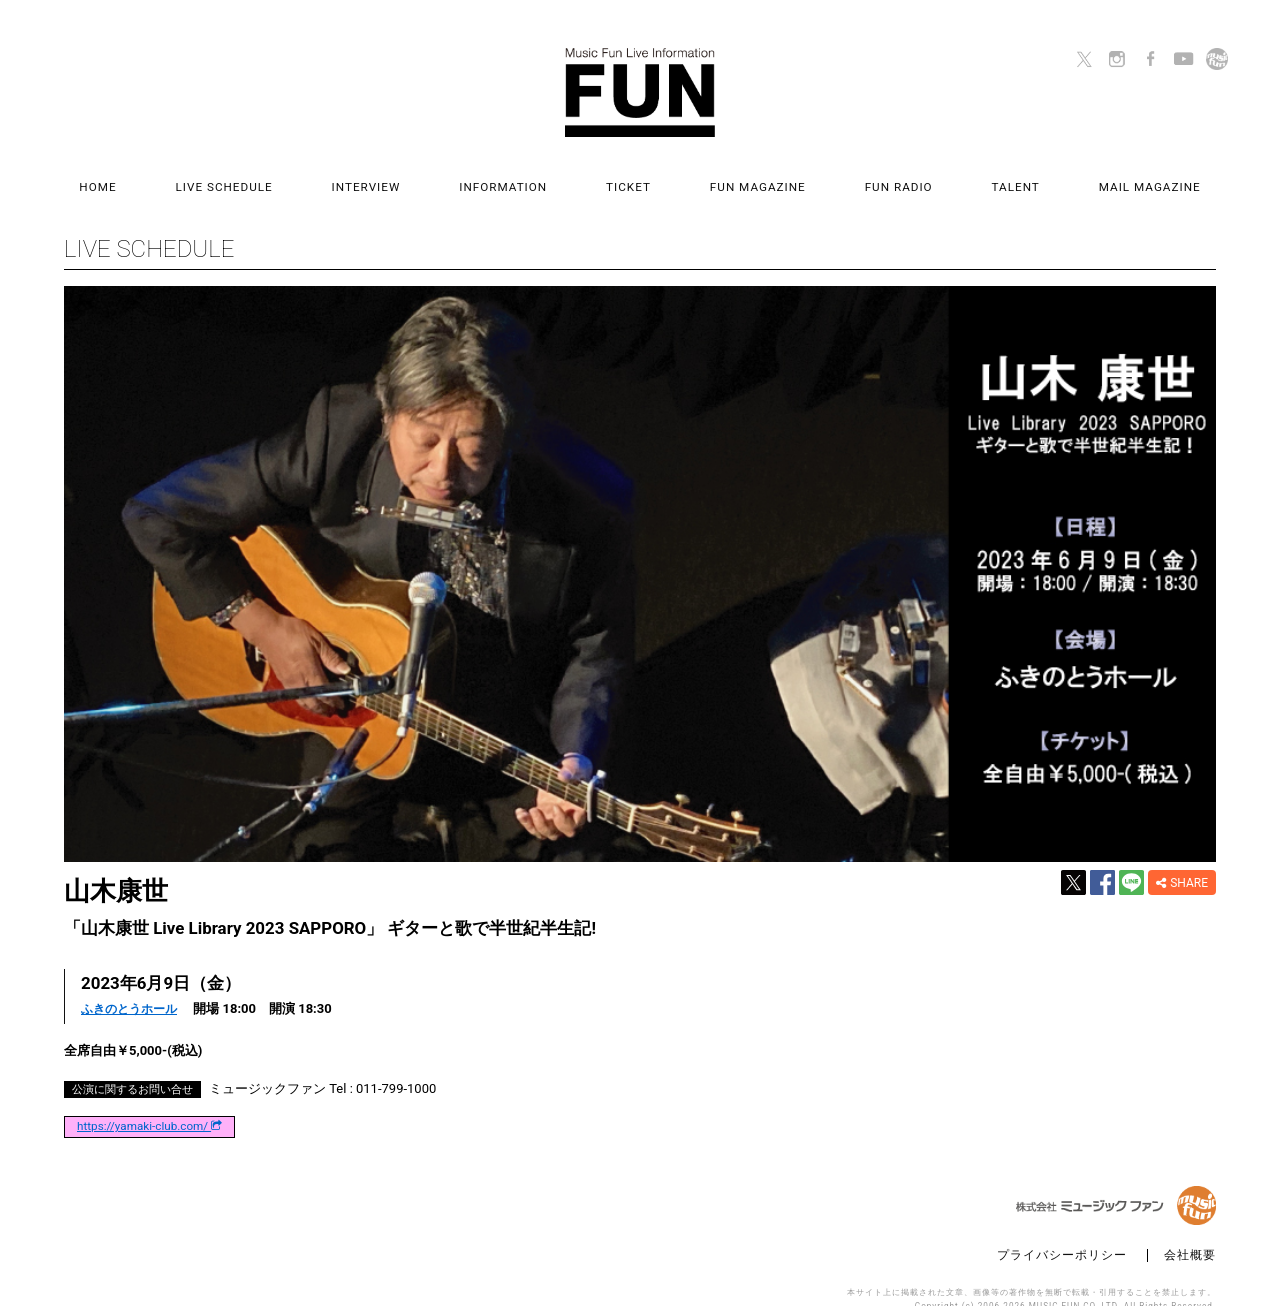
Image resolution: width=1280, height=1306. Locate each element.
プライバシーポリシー (1062, 1231)
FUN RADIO (851, 176)
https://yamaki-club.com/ (149, 1104)
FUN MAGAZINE (734, 176)
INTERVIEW (413, 176)
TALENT (945, 176)
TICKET (628, 176)
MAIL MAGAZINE (1055, 176)
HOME (192, 176)
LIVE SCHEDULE (295, 176)
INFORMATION (527, 176)
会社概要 (1190, 1231)
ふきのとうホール (133, 986)
